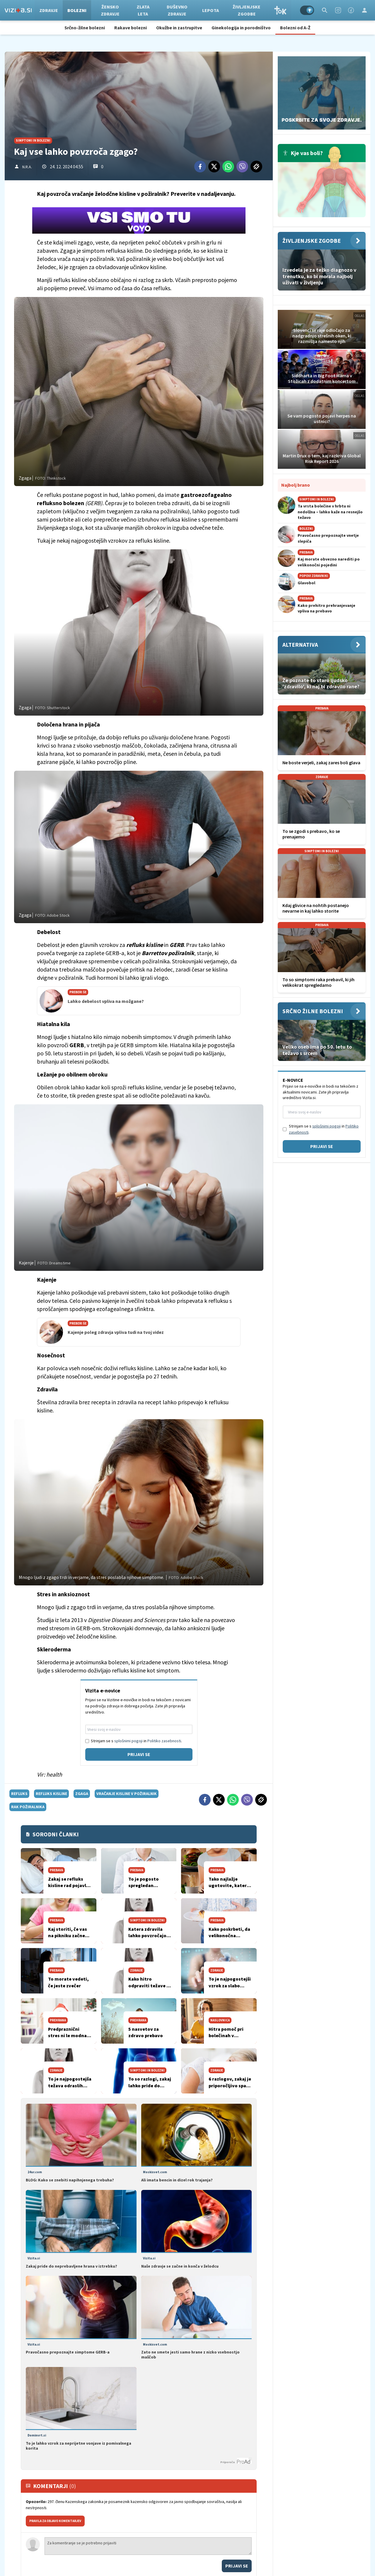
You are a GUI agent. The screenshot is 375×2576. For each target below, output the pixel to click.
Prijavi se (138, 1754)
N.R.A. (27, 166)
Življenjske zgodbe (248, 10)
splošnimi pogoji (128, 1740)
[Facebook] (351, 10)
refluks (19, 1793)
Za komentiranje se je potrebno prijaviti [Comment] (148, 2546)
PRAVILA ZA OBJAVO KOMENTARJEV (55, 2521)
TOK (282, 10)
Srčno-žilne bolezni (84, 27)
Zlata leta (144, 10)
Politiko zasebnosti (164, 1740)
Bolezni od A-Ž (295, 27)
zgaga (81, 1793)
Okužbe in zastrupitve (179, 27)
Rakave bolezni (130, 27)
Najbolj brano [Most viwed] (295, 485)
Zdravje (50, 10)
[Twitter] (214, 166)
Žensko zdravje (112, 10)
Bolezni (78, 10)
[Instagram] (338, 10)
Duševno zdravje (178, 10)
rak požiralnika (28, 1806)
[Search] (324, 10)
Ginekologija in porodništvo (241, 27)
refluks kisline (51, 1793)
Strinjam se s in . (136, 1740)
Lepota (212, 10)
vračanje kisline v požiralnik (126, 1793)
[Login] (364, 10)
